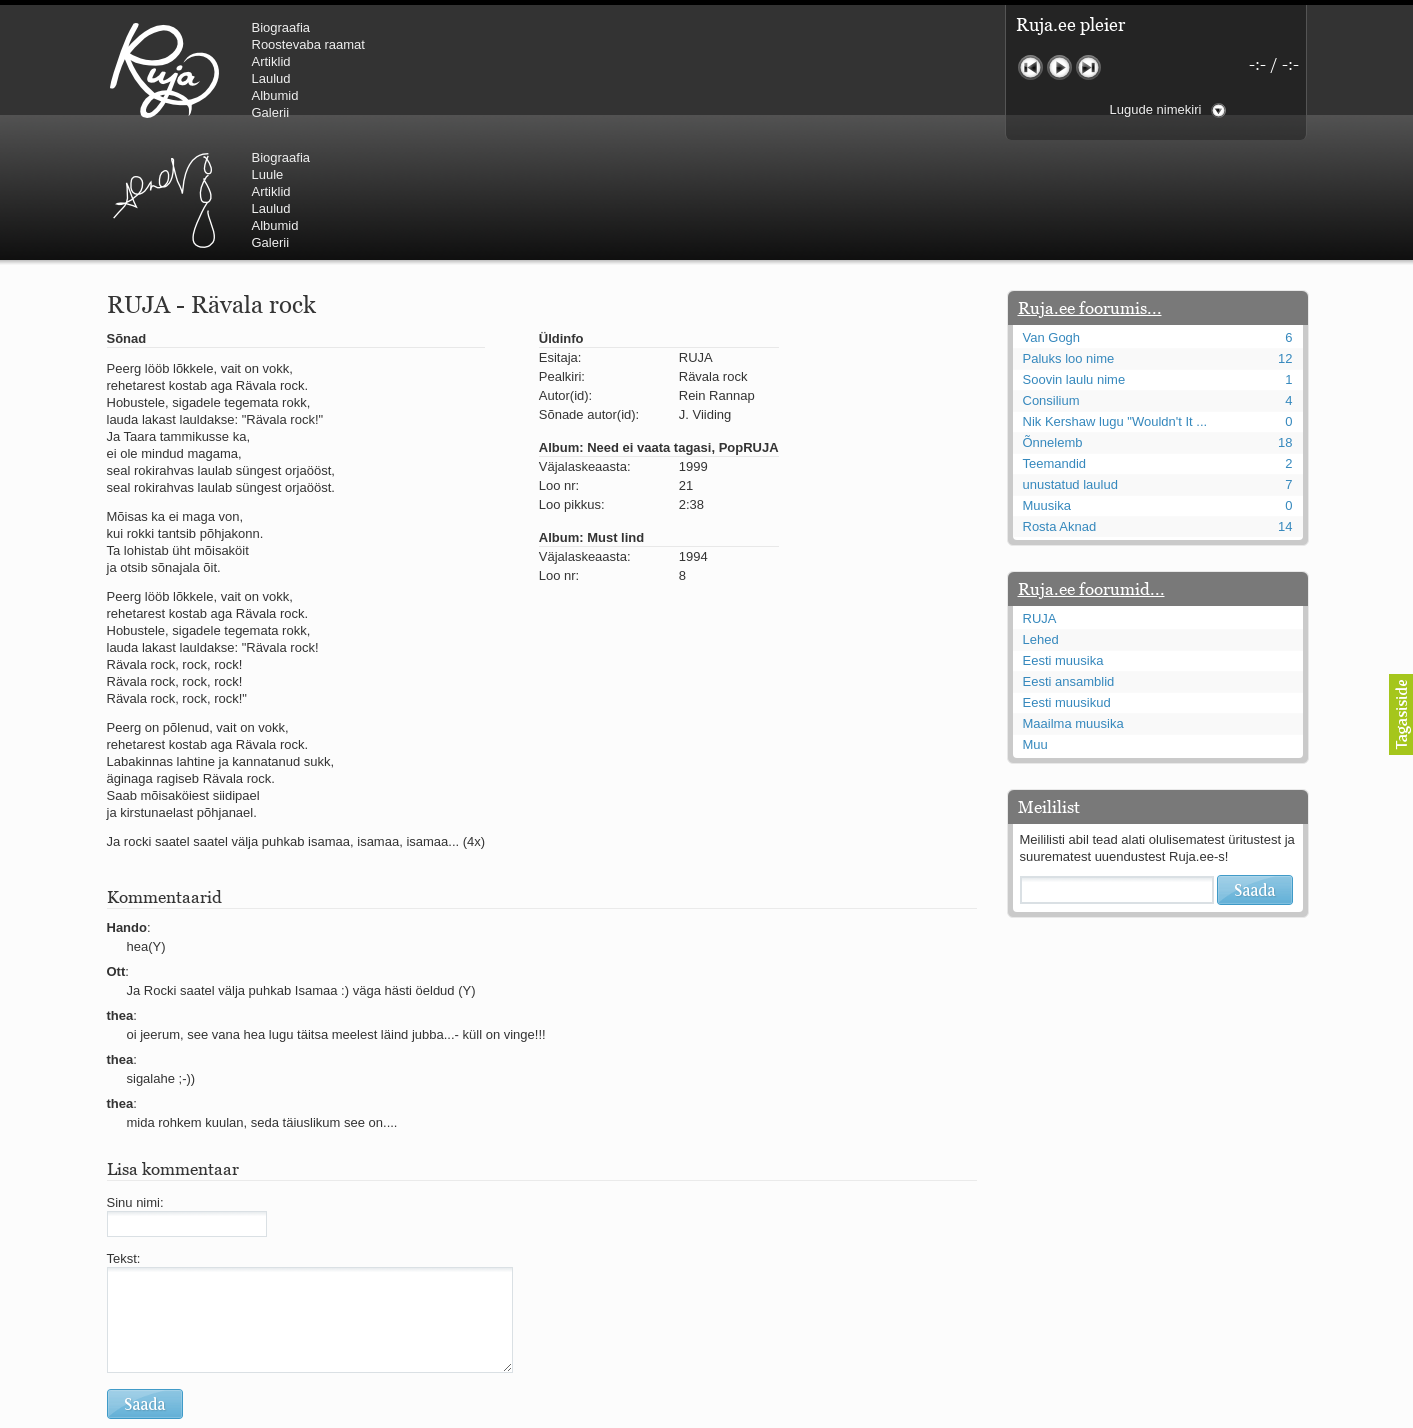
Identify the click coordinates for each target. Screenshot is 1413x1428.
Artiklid (271, 61)
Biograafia (281, 27)
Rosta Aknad (1060, 406)
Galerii (271, 112)
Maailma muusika (1073, 603)
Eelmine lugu (1030, 67)
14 (1285, 406)
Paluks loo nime (1069, 238)
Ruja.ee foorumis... (1090, 188)
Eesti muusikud (1067, 582)
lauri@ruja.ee (562, 1414)
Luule (606, 44)
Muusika (1047, 385)
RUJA (164, 70)
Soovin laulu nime (1074, 259)
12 (1285, 238)
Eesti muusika (1063, 540)
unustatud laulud (1070, 364)
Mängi (1059, 67)
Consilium (1051, 280)
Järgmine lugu (1088, 67)
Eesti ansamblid (1069, 561)
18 (1285, 322)
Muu (1035, 624)
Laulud (271, 78)
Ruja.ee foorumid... (1091, 469)
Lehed (1041, 519)
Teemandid (1055, 343)
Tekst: (124, 1138)
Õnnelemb (1053, 322)
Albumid (275, 95)
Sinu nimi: (135, 1082)
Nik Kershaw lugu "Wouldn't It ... (1115, 301)
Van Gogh (1052, 217)
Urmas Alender (502, 70)
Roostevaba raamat (308, 44)
